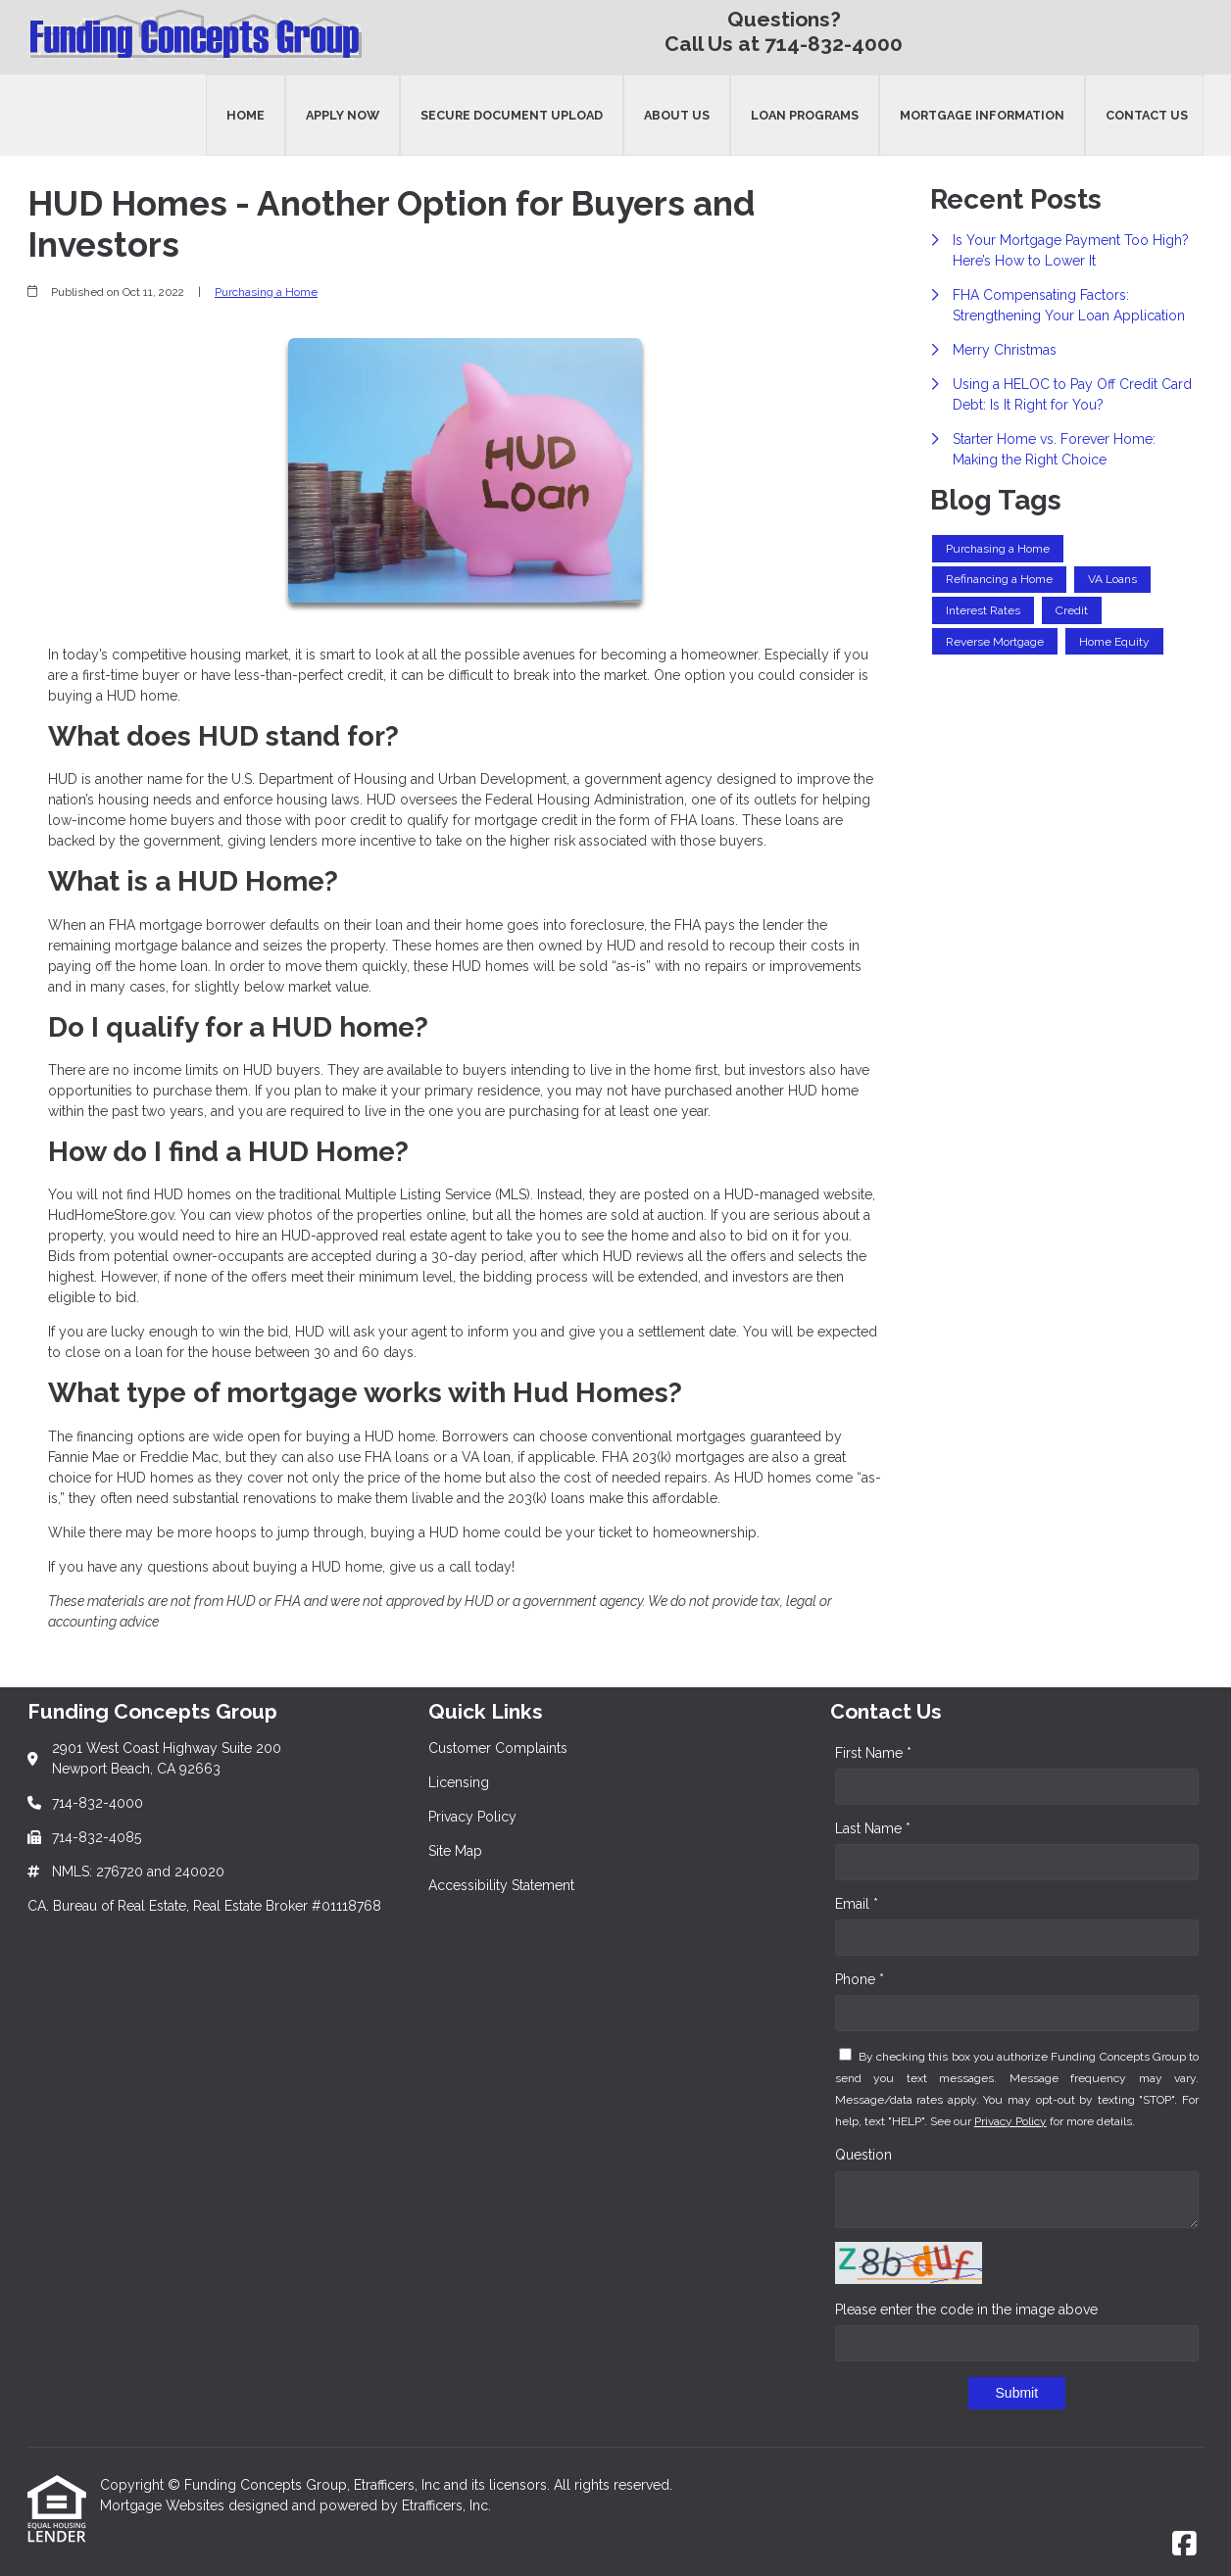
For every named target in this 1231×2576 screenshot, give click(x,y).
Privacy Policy (1010, 2121)
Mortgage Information (982, 115)
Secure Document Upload (511, 115)
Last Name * (873, 1828)
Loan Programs (805, 115)
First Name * (873, 1753)
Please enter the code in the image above (966, 2309)
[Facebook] (1184, 2544)
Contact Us (1147, 115)
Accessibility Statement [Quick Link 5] (501, 1885)
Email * (856, 1904)
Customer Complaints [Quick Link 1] (497, 1748)
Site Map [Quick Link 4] (455, 1851)
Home (245, 115)
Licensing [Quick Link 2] (458, 1782)
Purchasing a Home (266, 292)
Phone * (859, 1979)
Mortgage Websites (164, 2505)
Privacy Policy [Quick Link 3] (472, 1816)
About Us (677, 115)
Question (863, 2155)
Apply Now (342, 115)
